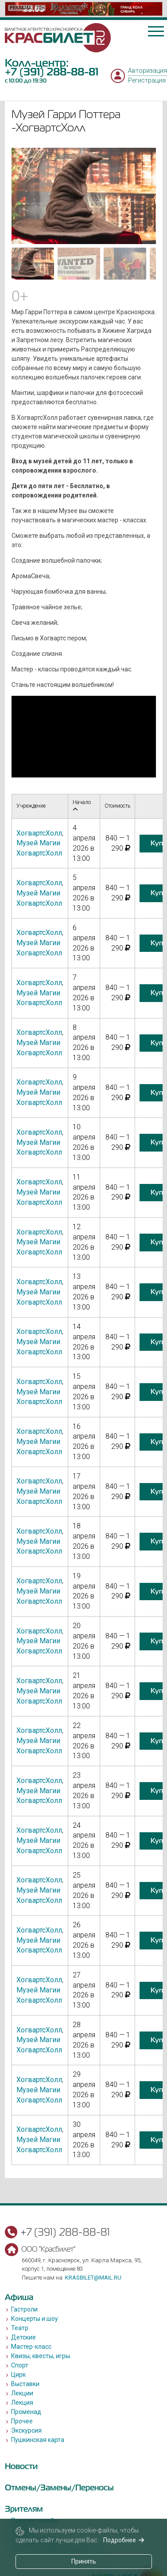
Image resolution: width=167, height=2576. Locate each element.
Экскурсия (26, 2430)
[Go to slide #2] (79, 264)
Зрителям (24, 2509)
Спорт (19, 2365)
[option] (84, 9)
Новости (21, 2466)
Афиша (19, 2297)
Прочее (22, 2421)
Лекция (22, 2402)
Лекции (22, 2393)
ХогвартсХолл (39, 833)
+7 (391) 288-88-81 (51, 72)
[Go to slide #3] (125, 264)
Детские (23, 2337)
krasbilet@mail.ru (93, 2277)
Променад (26, 2411)
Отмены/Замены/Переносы (59, 2487)
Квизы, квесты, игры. (41, 2355)
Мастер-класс (31, 2346)
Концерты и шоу (34, 2318)
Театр (19, 2327)
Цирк (18, 2374)
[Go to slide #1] (33, 264)
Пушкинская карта (37, 2439)
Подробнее (123, 2540)
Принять (83, 2561)
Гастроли (24, 2309)
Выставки (25, 2383)
